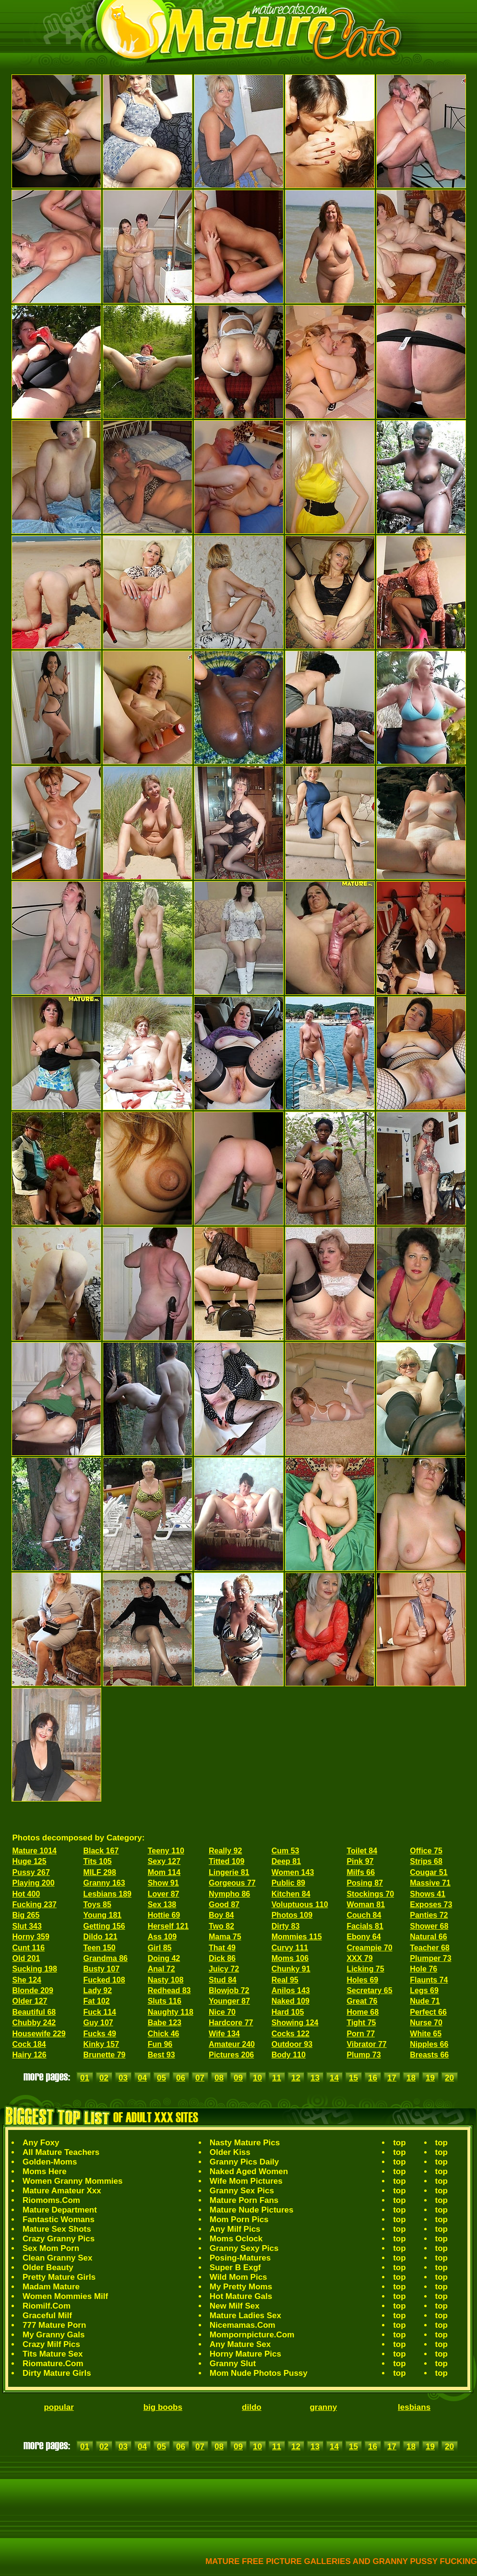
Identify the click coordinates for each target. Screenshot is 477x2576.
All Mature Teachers (61, 2152)
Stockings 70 (370, 1894)
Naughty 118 (170, 2012)
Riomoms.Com (51, 2200)
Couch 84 (363, 1915)
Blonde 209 (32, 1990)
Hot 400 (26, 1894)
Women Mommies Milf (65, 2296)
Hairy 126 (29, 2055)
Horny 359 (30, 1937)
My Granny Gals (53, 2334)
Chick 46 (163, 2034)
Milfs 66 (360, 1872)
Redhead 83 (169, 1990)
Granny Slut (233, 2363)
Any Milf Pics (235, 2229)
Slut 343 (27, 1926)
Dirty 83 (286, 1926)
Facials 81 (364, 1926)
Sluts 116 (164, 2001)
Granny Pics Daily (244, 2161)
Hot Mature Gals (241, 2296)
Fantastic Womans (59, 2219)
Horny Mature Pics (245, 2353)
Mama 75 (225, 1937)
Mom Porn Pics (239, 2219)
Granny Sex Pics (242, 2190)
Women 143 (293, 1872)
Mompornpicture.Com (252, 2334)
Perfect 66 (428, 2012)
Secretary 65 (369, 1990)
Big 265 (26, 1915)
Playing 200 (33, 1883)
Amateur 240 (232, 2044)
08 (219, 2077)
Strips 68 (426, 1861)
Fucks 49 (99, 2034)
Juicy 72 (224, 1969)
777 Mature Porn (54, 2325)
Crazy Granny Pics (59, 2238)
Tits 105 (97, 1861)
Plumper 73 (430, 1958)
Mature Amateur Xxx (62, 2190)
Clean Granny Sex (58, 2257)
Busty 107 (101, 1969)
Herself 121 (168, 1926)
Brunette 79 (104, 2055)
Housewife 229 (39, 2034)
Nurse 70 (426, 2023)
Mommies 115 (297, 1937)
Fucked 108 (104, 1980)
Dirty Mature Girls (57, 2373)
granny (323, 2407)
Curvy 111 (290, 1948)
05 (161, 2077)
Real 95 (285, 1980)
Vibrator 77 (366, 2044)
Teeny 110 (166, 1851)
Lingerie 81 (229, 1872)
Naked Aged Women (249, 2171)
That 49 (222, 1948)
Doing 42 (164, 1958)
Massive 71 (430, 1883)
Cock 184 (29, 2044)
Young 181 (102, 1915)
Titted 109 (226, 1861)
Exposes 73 (431, 1904)
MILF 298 (99, 1872)
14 (334, 2077)
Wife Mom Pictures (246, 2181)
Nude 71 (425, 2001)
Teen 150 (99, 1948)
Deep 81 (286, 1861)
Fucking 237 (34, 1904)
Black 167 (101, 1851)
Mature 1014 (34, 1851)
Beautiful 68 (34, 2012)
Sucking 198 (34, 1969)
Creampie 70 (369, 1948)
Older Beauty (48, 2267)
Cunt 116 (28, 1948)
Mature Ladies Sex (245, 2315)
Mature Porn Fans (244, 2200)
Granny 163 (104, 1883)
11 (276, 2077)
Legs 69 (424, 1990)
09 (238, 2077)
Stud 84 (223, 1980)
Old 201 (26, 1958)
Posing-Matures (240, 2257)
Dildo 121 (100, 1937)
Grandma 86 (105, 1958)
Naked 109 (291, 2001)
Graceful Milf (47, 2315)
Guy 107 (98, 2023)
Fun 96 (160, 2044)
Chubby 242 (34, 2023)
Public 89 (288, 1883)
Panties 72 (429, 1915)
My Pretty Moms (241, 2286)
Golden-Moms (50, 2161)
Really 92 (225, 1851)
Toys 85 (97, 1904)
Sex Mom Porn (51, 2248)
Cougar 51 (428, 1872)
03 (123, 2077)
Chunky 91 (291, 1969)
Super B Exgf (235, 2267)
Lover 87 (163, 1894)
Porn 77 (360, 2034)
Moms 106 (290, 1958)
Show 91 (163, 1883)
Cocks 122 (291, 2034)
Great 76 (361, 2001)
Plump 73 (363, 2055)
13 (315, 2077)
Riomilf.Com (47, 2305)
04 (142, 2077)
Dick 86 (222, 1958)
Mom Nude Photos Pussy (259, 2373)
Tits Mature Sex (53, 2353)
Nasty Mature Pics (245, 2142)
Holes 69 (362, 1980)
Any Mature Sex (240, 2344)
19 (430, 2077)
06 (180, 2077)
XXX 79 (359, 1958)
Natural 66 (428, 1937)
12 (295, 2077)
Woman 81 (365, 1904)
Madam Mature (51, 2286)
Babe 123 (164, 2023)
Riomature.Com (53, 2363)
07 (199, 2077)
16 (372, 2077)
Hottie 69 (164, 1915)
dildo (252, 2407)
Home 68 (362, 2012)
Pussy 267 (31, 1872)
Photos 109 (292, 1915)
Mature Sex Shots (57, 2229)
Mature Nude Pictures (252, 2209)
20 (449, 2077)
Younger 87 (229, 2001)
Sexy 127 (164, 1861)
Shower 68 (429, 1926)
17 (391, 2077)
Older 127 (30, 2001)
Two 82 (221, 1926)
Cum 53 (285, 1851)
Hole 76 (423, 1969)
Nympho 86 (229, 1894)
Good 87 (224, 1904)
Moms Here (45, 2171)
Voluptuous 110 (300, 1904)
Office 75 (426, 1851)
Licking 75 (365, 1969)
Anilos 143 (291, 1990)
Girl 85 (160, 1948)
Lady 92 (97, 1990)
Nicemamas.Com (242, 2325)
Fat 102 (96, 2001)
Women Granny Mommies (72, 2181)
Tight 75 (361, 2023)
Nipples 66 (429, 2044)
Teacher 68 (429, 1948)
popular (58, 2407)
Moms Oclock (236, 2238)
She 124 (26, 1980)
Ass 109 (162, 1937)
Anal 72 (161, 1969)
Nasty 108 (166, 1980)
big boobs (162, 2407)
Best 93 (161, 2055)
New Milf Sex (235, 2305)
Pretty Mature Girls (59, 2277)
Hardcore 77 (231, 2023)
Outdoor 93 (292, 2044)
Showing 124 (295, 2023)
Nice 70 (222, 2012)
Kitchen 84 (291, 1894)
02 (103, 2077)
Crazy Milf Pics (51, 2344)
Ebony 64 (363, 1937)
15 (353, 2077)
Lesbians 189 (107, 1894)
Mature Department (60, 2209)
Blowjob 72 (229, 1990)
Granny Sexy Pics (244, 2248)
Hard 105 (288, 2012)
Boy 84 (221, 1915)
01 (84, 2077)
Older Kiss (230, 2152)
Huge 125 (29, 1861)
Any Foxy (41, 2142)
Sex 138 (162, 1904)
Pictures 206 (231, 2055)
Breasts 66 (429, 2055)
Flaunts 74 (429, 1980)
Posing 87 (364, 1883)
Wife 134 (224, 2034)
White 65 (425, 2034)
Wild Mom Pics (238, 2277)
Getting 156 (104, 1926)
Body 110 (289, 2055)
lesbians (414, 2407)
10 (257, 2077)
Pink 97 (359, 1861)
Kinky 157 (101, 2044)
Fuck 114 (99, 2012)
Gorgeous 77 (232, 1883)
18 (411, 2077)
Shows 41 (427, 1894)
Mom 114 (164, 1872)
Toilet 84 (361, 1851)
